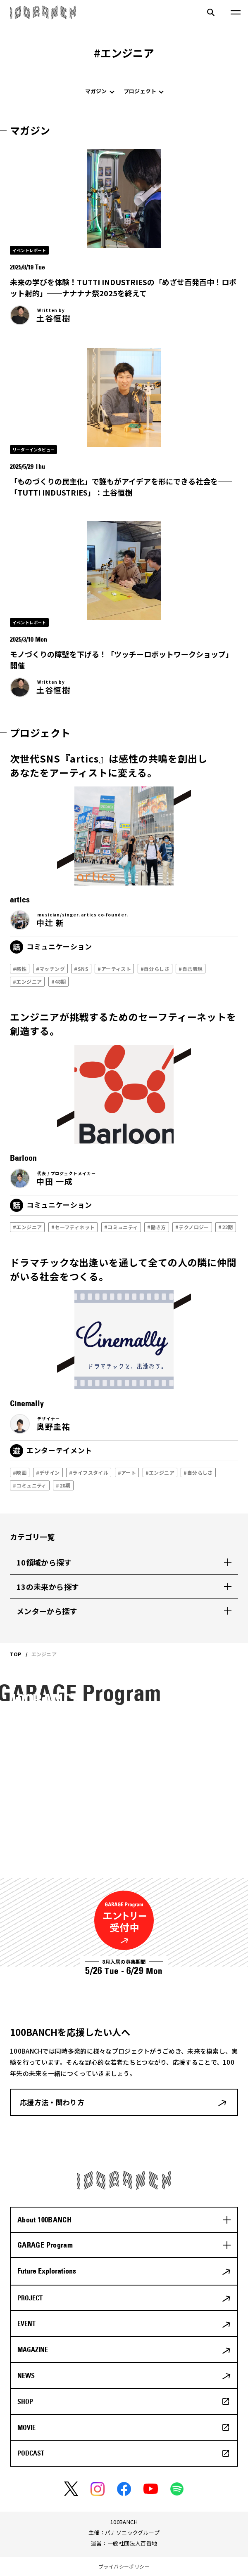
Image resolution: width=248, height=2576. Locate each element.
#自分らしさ (153, 968)
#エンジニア (25, 981)
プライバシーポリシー (124, 2566)
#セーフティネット (71, 1226)
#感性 (18, 968)
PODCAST (30, 2453)
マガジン (96, 91)
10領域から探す (44, 1562)
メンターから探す (47, 1611)
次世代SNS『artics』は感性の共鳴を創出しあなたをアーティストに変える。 (108, 765)
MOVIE (26, 2427)
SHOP (25, 2401)
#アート (125, 1472)
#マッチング (48, 968)
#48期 (57, 981)
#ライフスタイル (87, 1472)
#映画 (18, 1472)
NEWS (26, 2375)
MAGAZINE (32, 2349)
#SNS (79, 968)
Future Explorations (46, 2271)
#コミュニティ (119, 1226)
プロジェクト (140, 91)
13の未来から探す (48, 1586)
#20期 (61, 1485)
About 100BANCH (44, 2219)
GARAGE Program (45, 2245)
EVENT (26, 2323)
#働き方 (155, 1226)
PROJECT (30, 2298)
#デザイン (46, 1472)
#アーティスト (112, 968)
